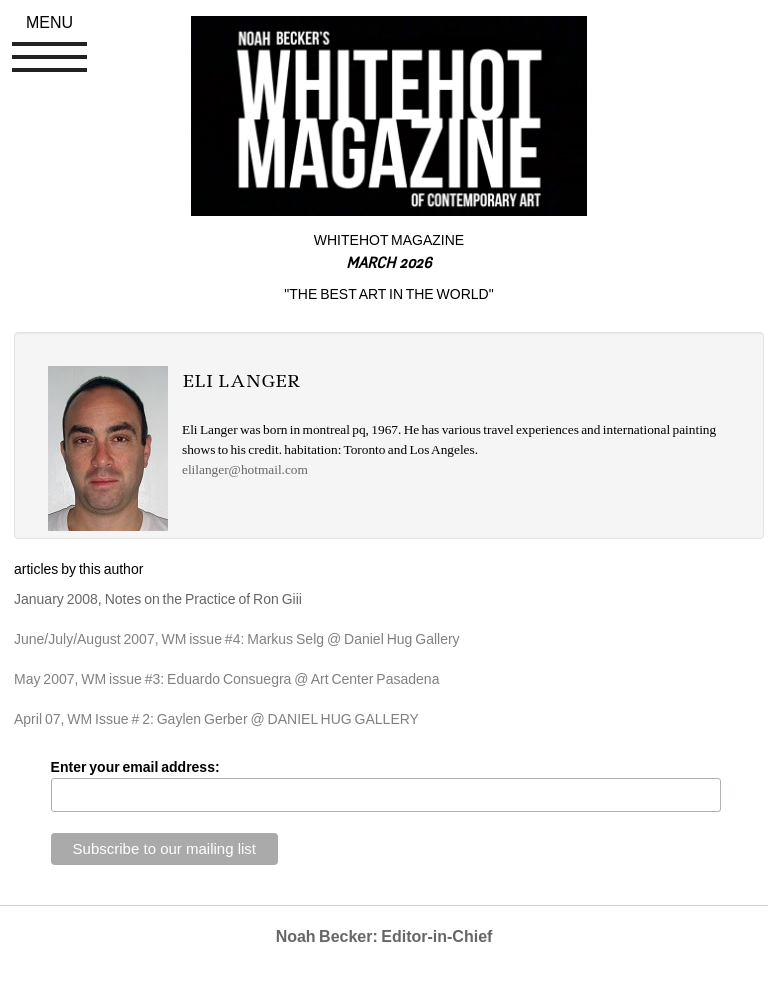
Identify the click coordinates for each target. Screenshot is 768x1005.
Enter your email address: (135, 767)
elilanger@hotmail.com (245, 469)
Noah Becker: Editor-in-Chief (384, 936)
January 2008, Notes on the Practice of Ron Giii (158, 599)
